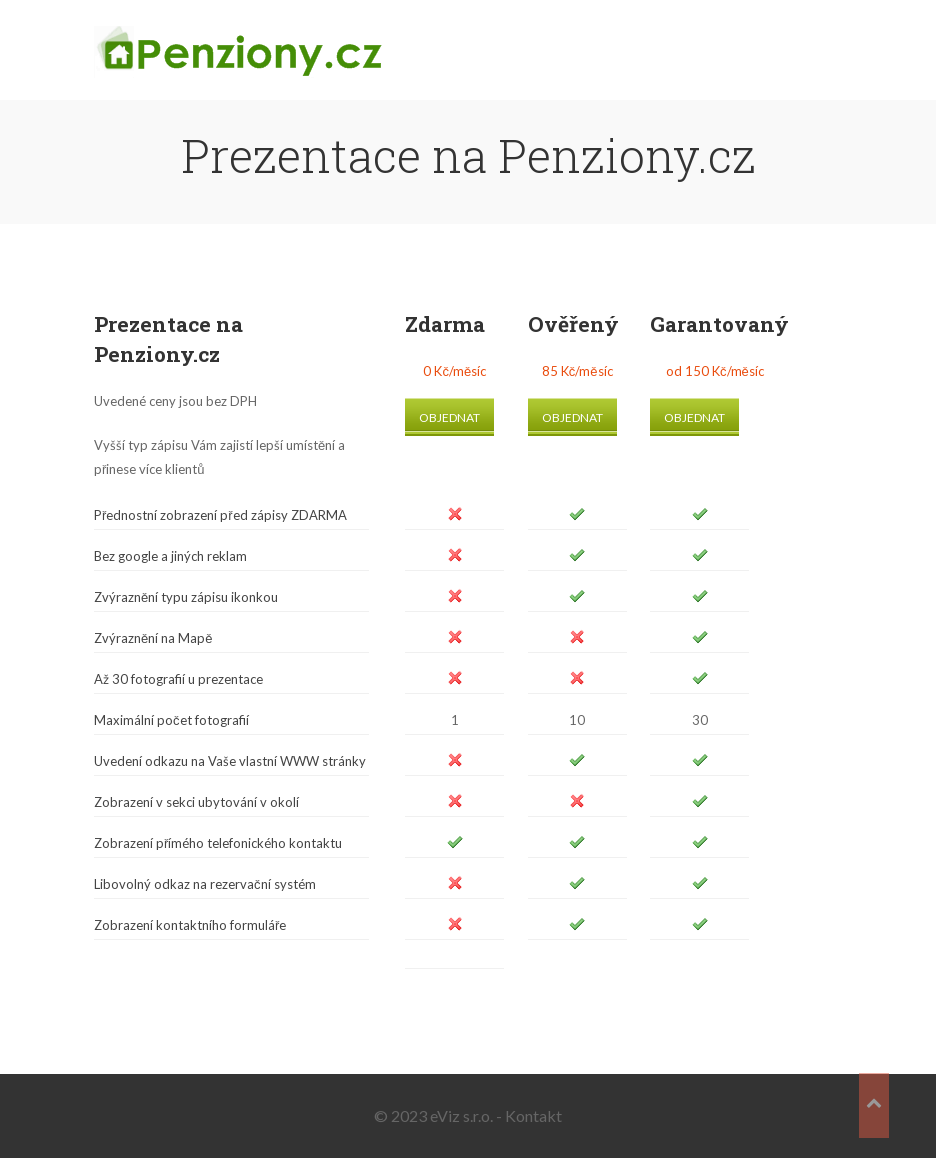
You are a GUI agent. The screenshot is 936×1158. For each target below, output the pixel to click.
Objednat (449, 417)
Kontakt (533, 1115)
